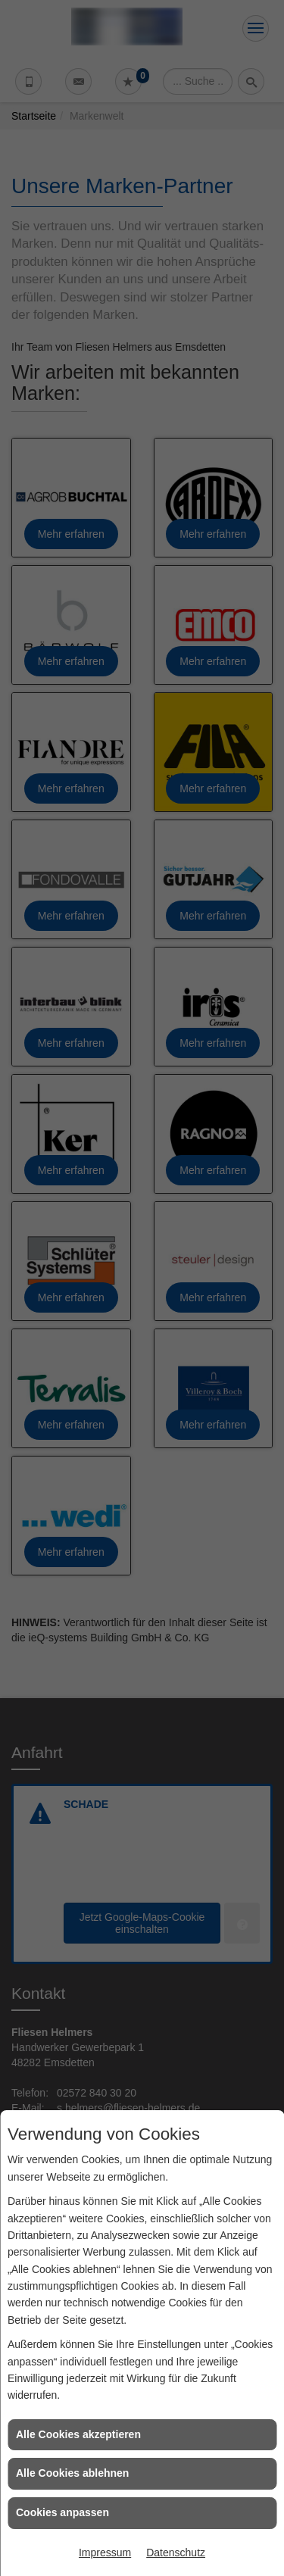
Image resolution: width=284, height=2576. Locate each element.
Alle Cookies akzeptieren (78, 2434)
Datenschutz (175, 2552)
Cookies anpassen (62, 2512)
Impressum (105, 2552)
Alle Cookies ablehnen (72, 2473)
